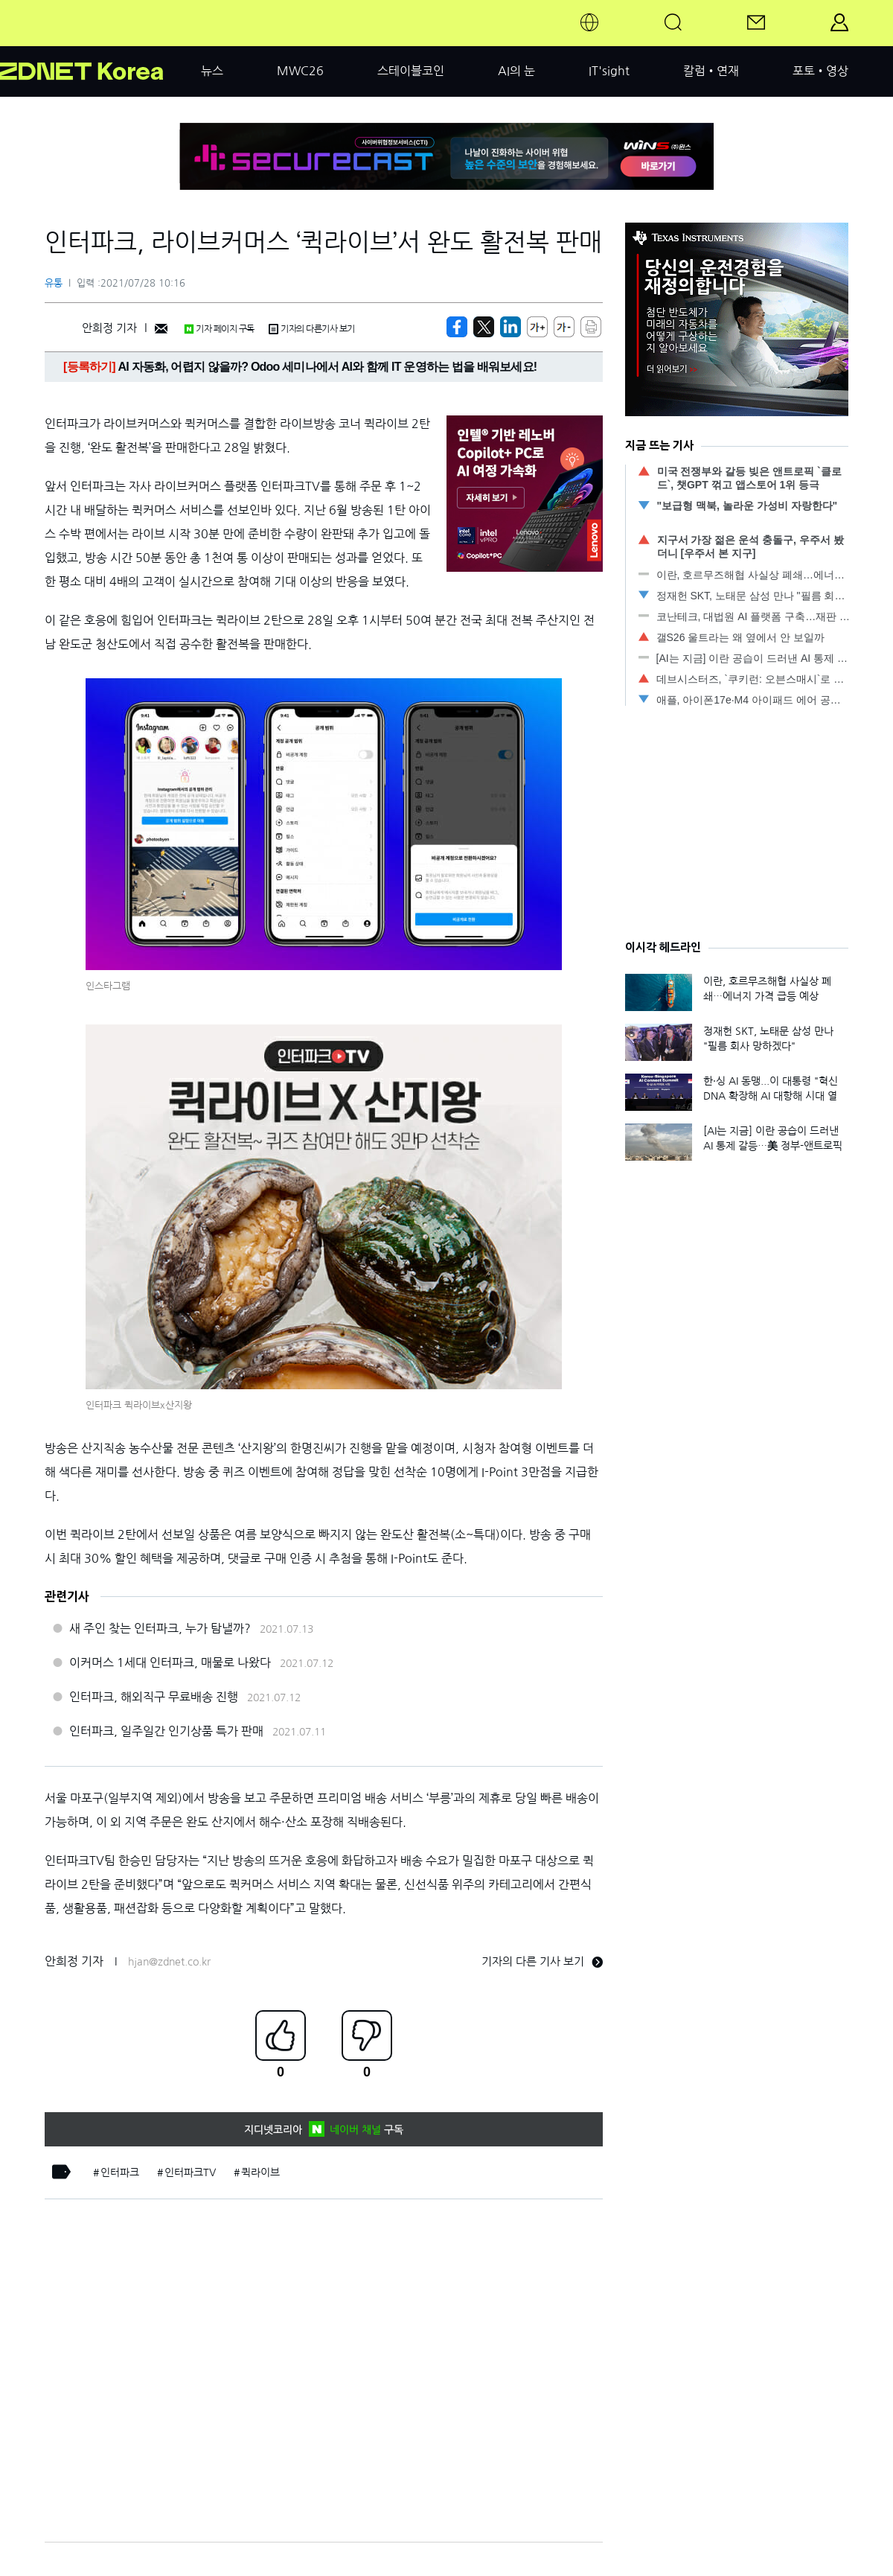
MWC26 (300, 71)
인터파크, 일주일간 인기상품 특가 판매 (166, 1731)
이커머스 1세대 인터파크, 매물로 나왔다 (170, 1662)
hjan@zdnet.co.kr (169, 1962)
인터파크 (119, 2172)
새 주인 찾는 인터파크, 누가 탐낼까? (160, 1628)
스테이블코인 (410, 71)
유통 (54, 283)
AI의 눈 (516, 71)
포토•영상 (820, 71)
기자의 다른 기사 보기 (542, 1961)
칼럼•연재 (711, 71)
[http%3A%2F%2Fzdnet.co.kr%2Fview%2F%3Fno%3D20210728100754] (510, 326)
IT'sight (609, 71)
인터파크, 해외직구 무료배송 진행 (153, 1697)
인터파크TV (190, 2172)
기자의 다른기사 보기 (312, 329)
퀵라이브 (260, 2172)
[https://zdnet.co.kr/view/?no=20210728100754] (456, 326)
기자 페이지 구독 (219, 329)
